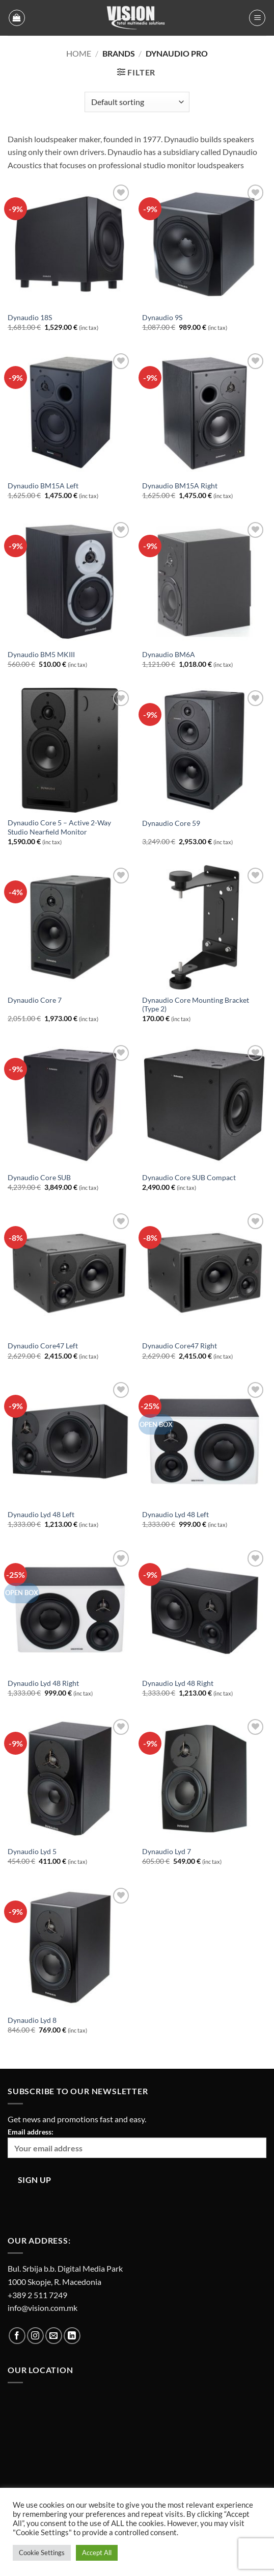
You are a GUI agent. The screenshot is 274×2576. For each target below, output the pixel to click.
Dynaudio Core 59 (171, 823)
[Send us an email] (53, 2335)
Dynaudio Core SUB (39, 1178)
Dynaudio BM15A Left (43, 486)
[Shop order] (137, 102)
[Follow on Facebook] (17, 2335)
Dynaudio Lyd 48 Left (41, 1515)
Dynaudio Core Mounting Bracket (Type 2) (195, 1004)
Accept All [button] (97, 2552)
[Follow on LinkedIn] (72, 2335)
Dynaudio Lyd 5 (32, 1852)
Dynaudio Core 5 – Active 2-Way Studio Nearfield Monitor (59, 827)
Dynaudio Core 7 (35, 1000)
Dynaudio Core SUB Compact (189, 1178)
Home (78, 53)
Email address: (137, 2142)
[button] (17, 18)
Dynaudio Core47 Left (43, 1346)
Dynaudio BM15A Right (179, 486)
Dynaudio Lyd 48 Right (43, 1683)
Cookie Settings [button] (42, 2552)
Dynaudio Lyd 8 (32, 2020)
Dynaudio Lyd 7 (166, 1852)
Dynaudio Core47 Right (179, 1346)
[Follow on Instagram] (35, 2335)
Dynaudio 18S (30, 318)
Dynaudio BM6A (168, 654)
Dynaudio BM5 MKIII (41, 654)
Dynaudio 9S (162, 318)
